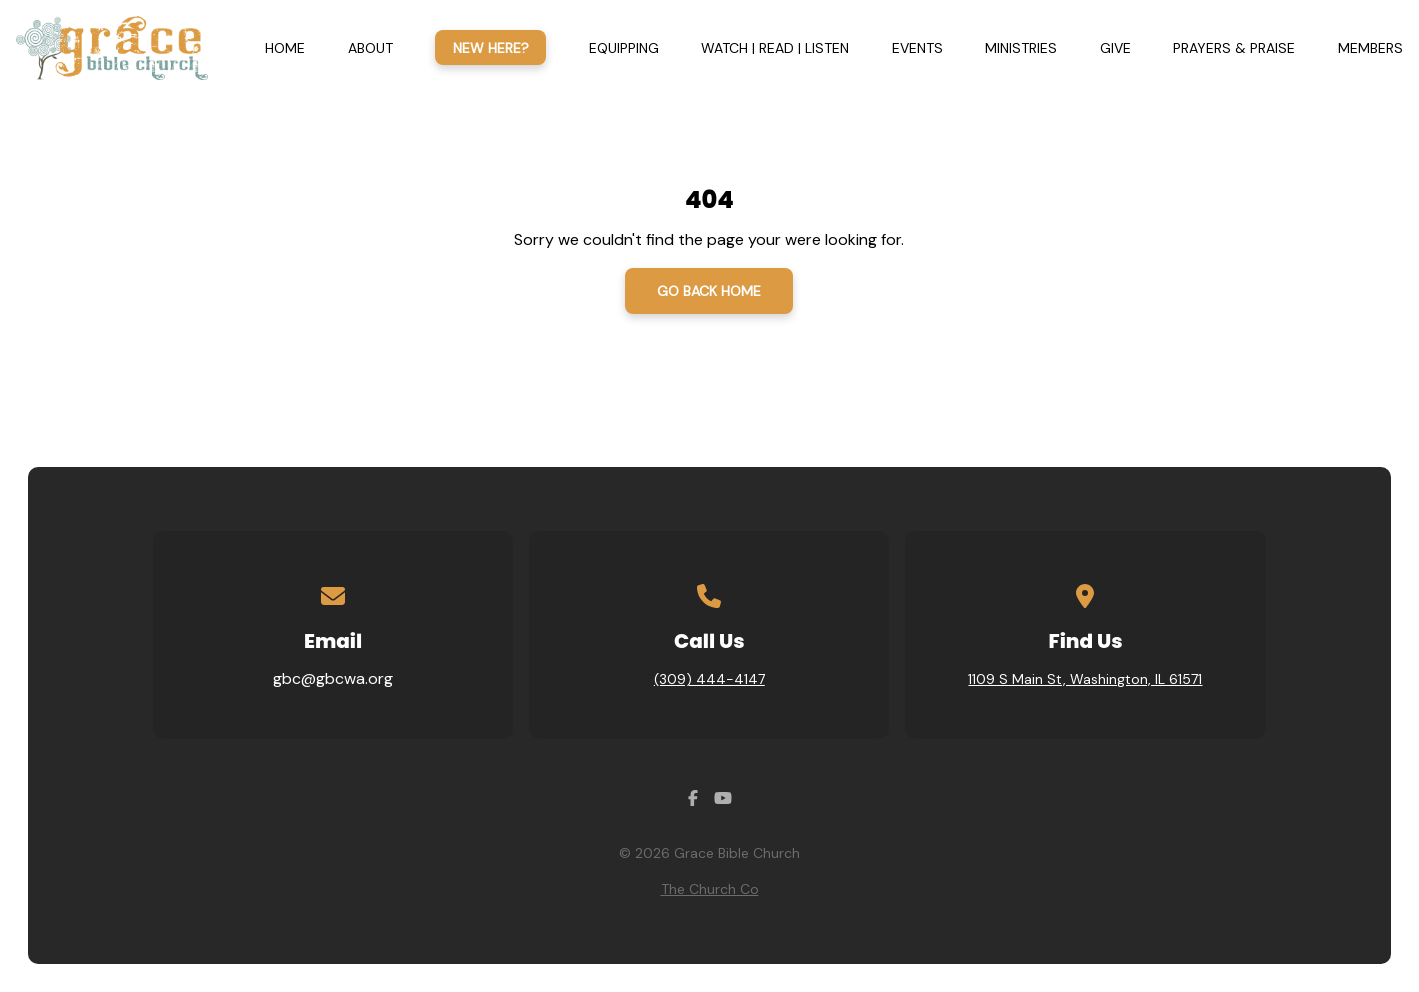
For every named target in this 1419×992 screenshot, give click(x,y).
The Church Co (710, 889)
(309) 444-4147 (709, 679)
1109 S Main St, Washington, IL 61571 (1085, 679)
